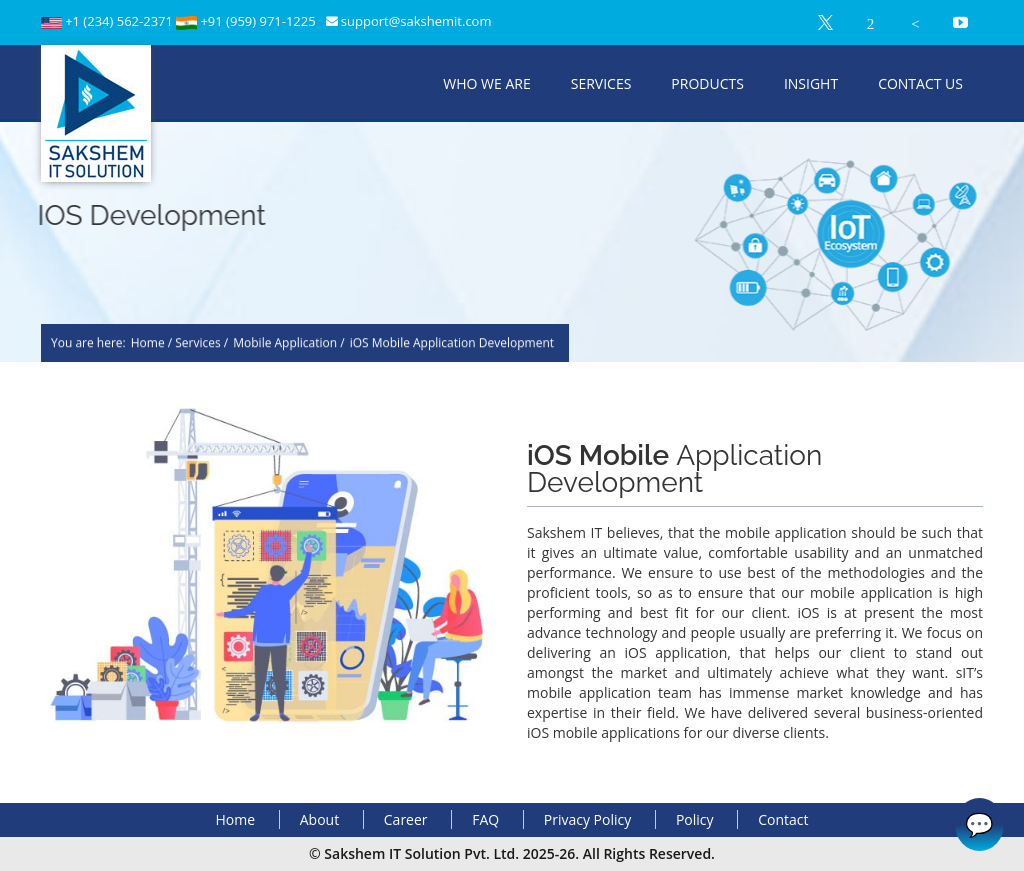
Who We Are (486, 83)
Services (601, 83)
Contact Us (920, 83)
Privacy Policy (587, 819)
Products (707, 83)
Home (236, 819)
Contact (783, 819)
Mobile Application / (288, 343)
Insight (811, 83)
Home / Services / (180, 343)
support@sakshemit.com (416, 21)
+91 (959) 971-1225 (257, 21)
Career (406, 819)
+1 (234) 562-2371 (120, 21)
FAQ (485, 819)
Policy (695, 819)
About (319, 819)
